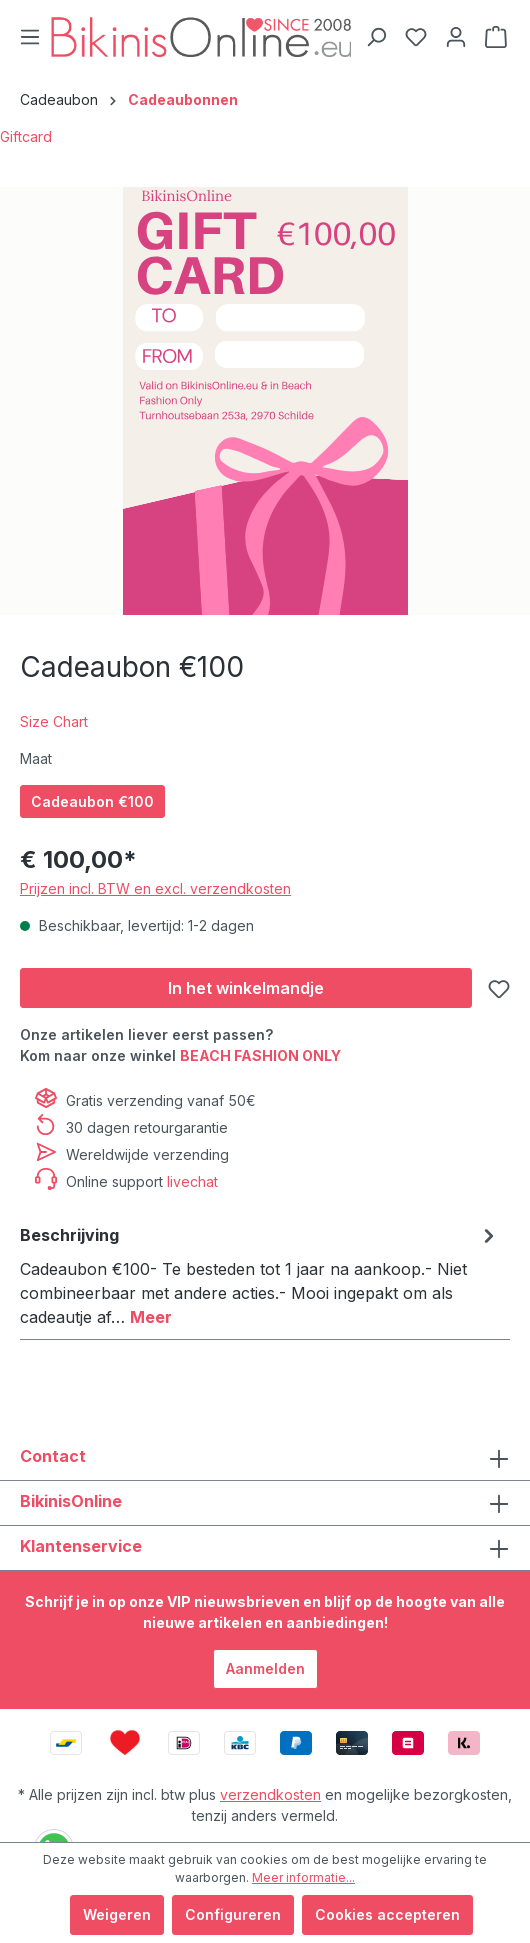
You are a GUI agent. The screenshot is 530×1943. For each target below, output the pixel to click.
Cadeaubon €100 (92, 801)
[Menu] (30, 37)
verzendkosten (270, 1794)
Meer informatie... (303, 1877)
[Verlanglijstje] (416, 37)
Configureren (233, 1914)
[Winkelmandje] (496, 37)
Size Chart (54, 721)
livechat (192, 1181)
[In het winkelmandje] (246, 988)
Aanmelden (265, 1668)
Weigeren (117, 1914)
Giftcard (26, 136)
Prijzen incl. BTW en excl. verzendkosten (155, 888)
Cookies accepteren (387, 1914)
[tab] (260, 1275)
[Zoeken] (376, 37)
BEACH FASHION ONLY (260, 1055)
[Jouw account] (456, 37)
